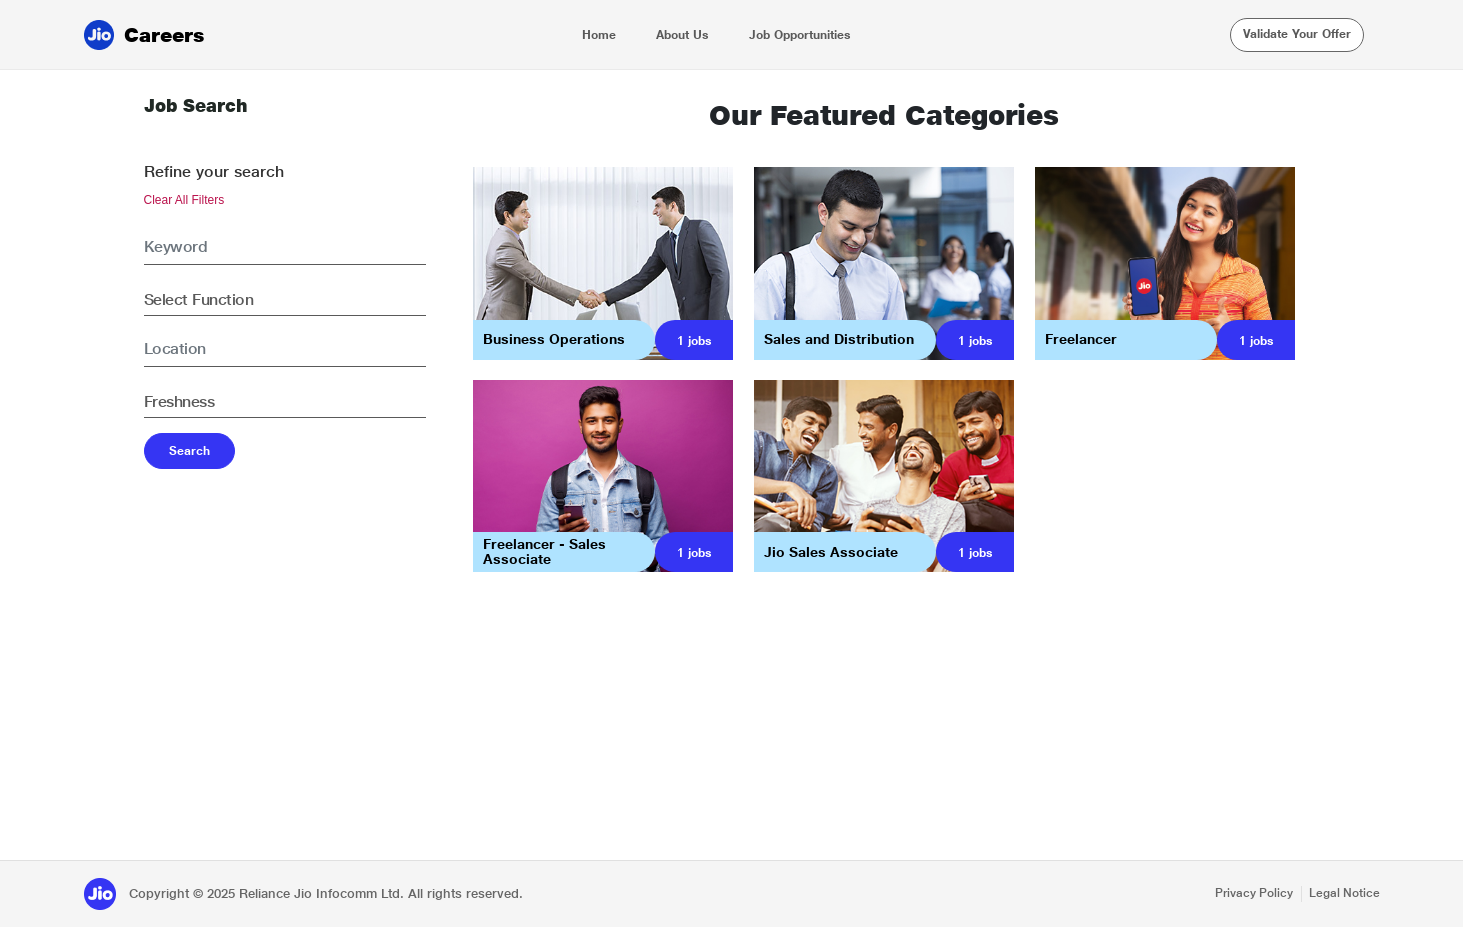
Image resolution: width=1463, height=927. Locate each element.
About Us (682, 35)
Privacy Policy (1254, 893)
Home (599, 35)
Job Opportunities (800, 35)
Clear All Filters (184, 200)
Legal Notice (1344, 893)
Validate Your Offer (1297, 34)
